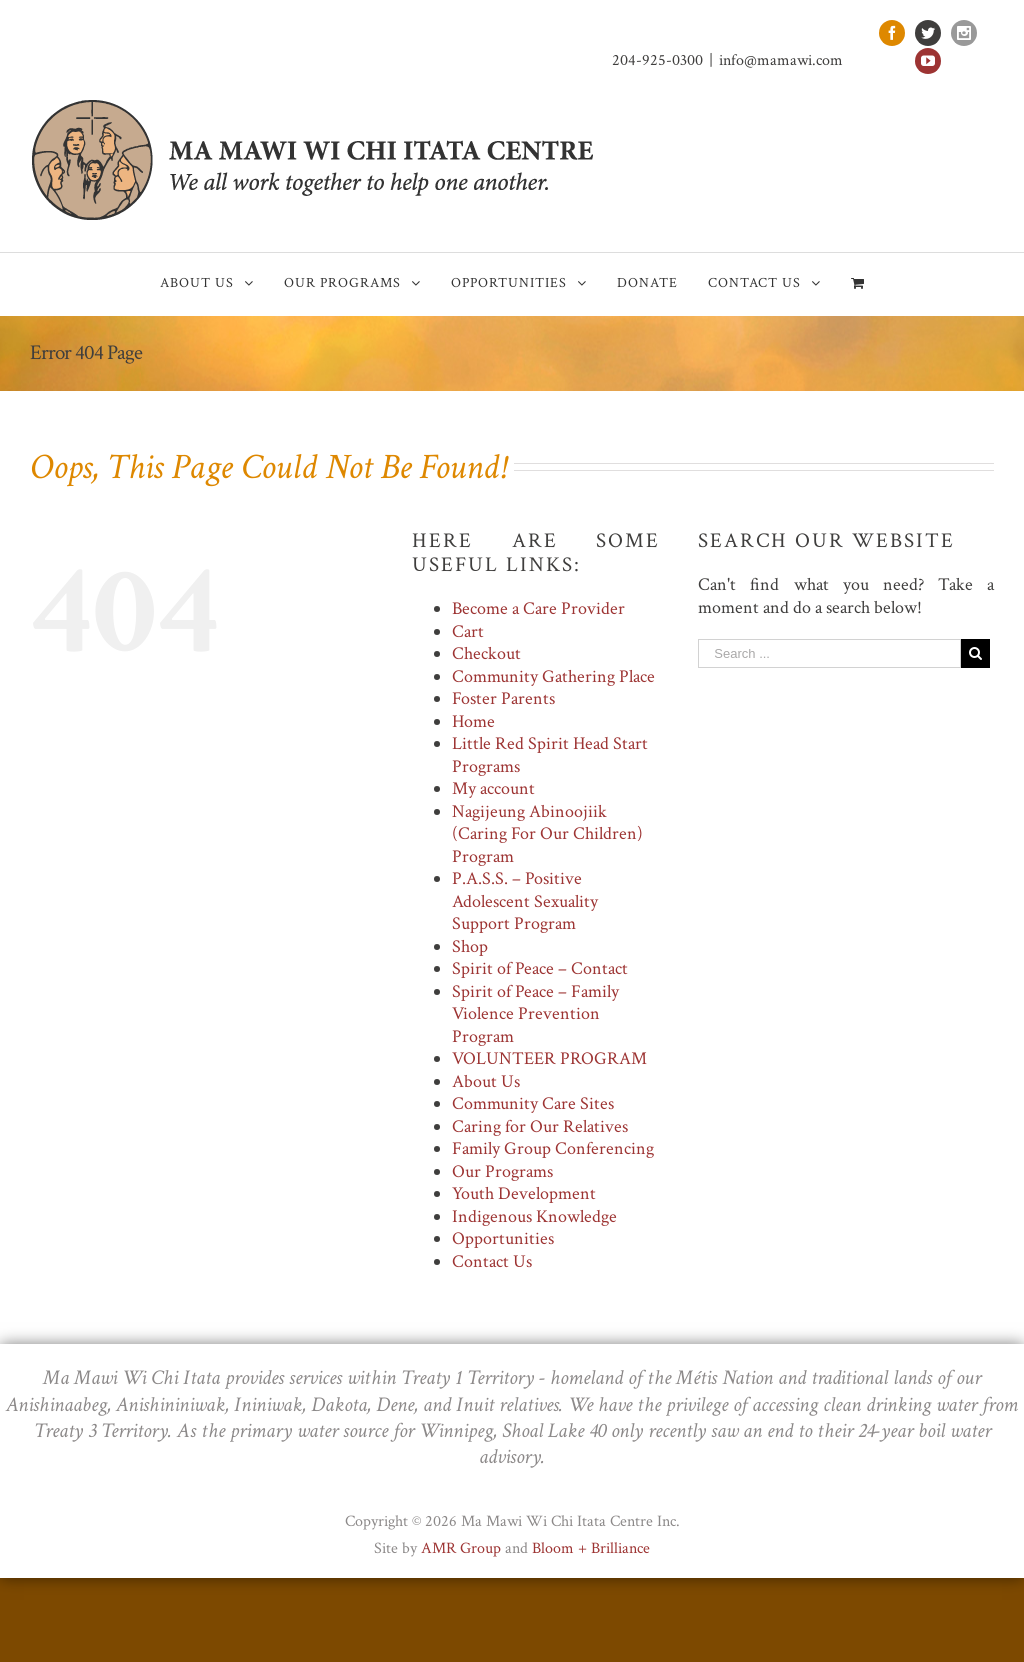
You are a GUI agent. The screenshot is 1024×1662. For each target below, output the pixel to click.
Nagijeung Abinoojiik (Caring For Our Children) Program (547, 834)
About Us (486, 1081)
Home (473, 721)
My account (493, 788)
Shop (470, 946)
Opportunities (503, 1238)
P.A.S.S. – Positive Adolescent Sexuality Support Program (525, 901)
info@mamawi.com (781, 60)
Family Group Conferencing (553, 1148)
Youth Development (524, 1193)
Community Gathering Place (553, 676)
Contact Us (492, 1261)
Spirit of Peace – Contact (540, 968)
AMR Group (461, 1548)
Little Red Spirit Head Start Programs (550, 755)
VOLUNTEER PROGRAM (549, 1058)
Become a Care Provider (538, 608)
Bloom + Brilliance (591, 1548)
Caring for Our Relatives (540, 1126)
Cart (468, 631)
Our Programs (502, 1171)
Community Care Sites (533, 1103)
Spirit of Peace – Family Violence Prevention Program (535, 1014)
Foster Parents (503, 698)
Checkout (486, 653)
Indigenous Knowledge (534, 1216)
